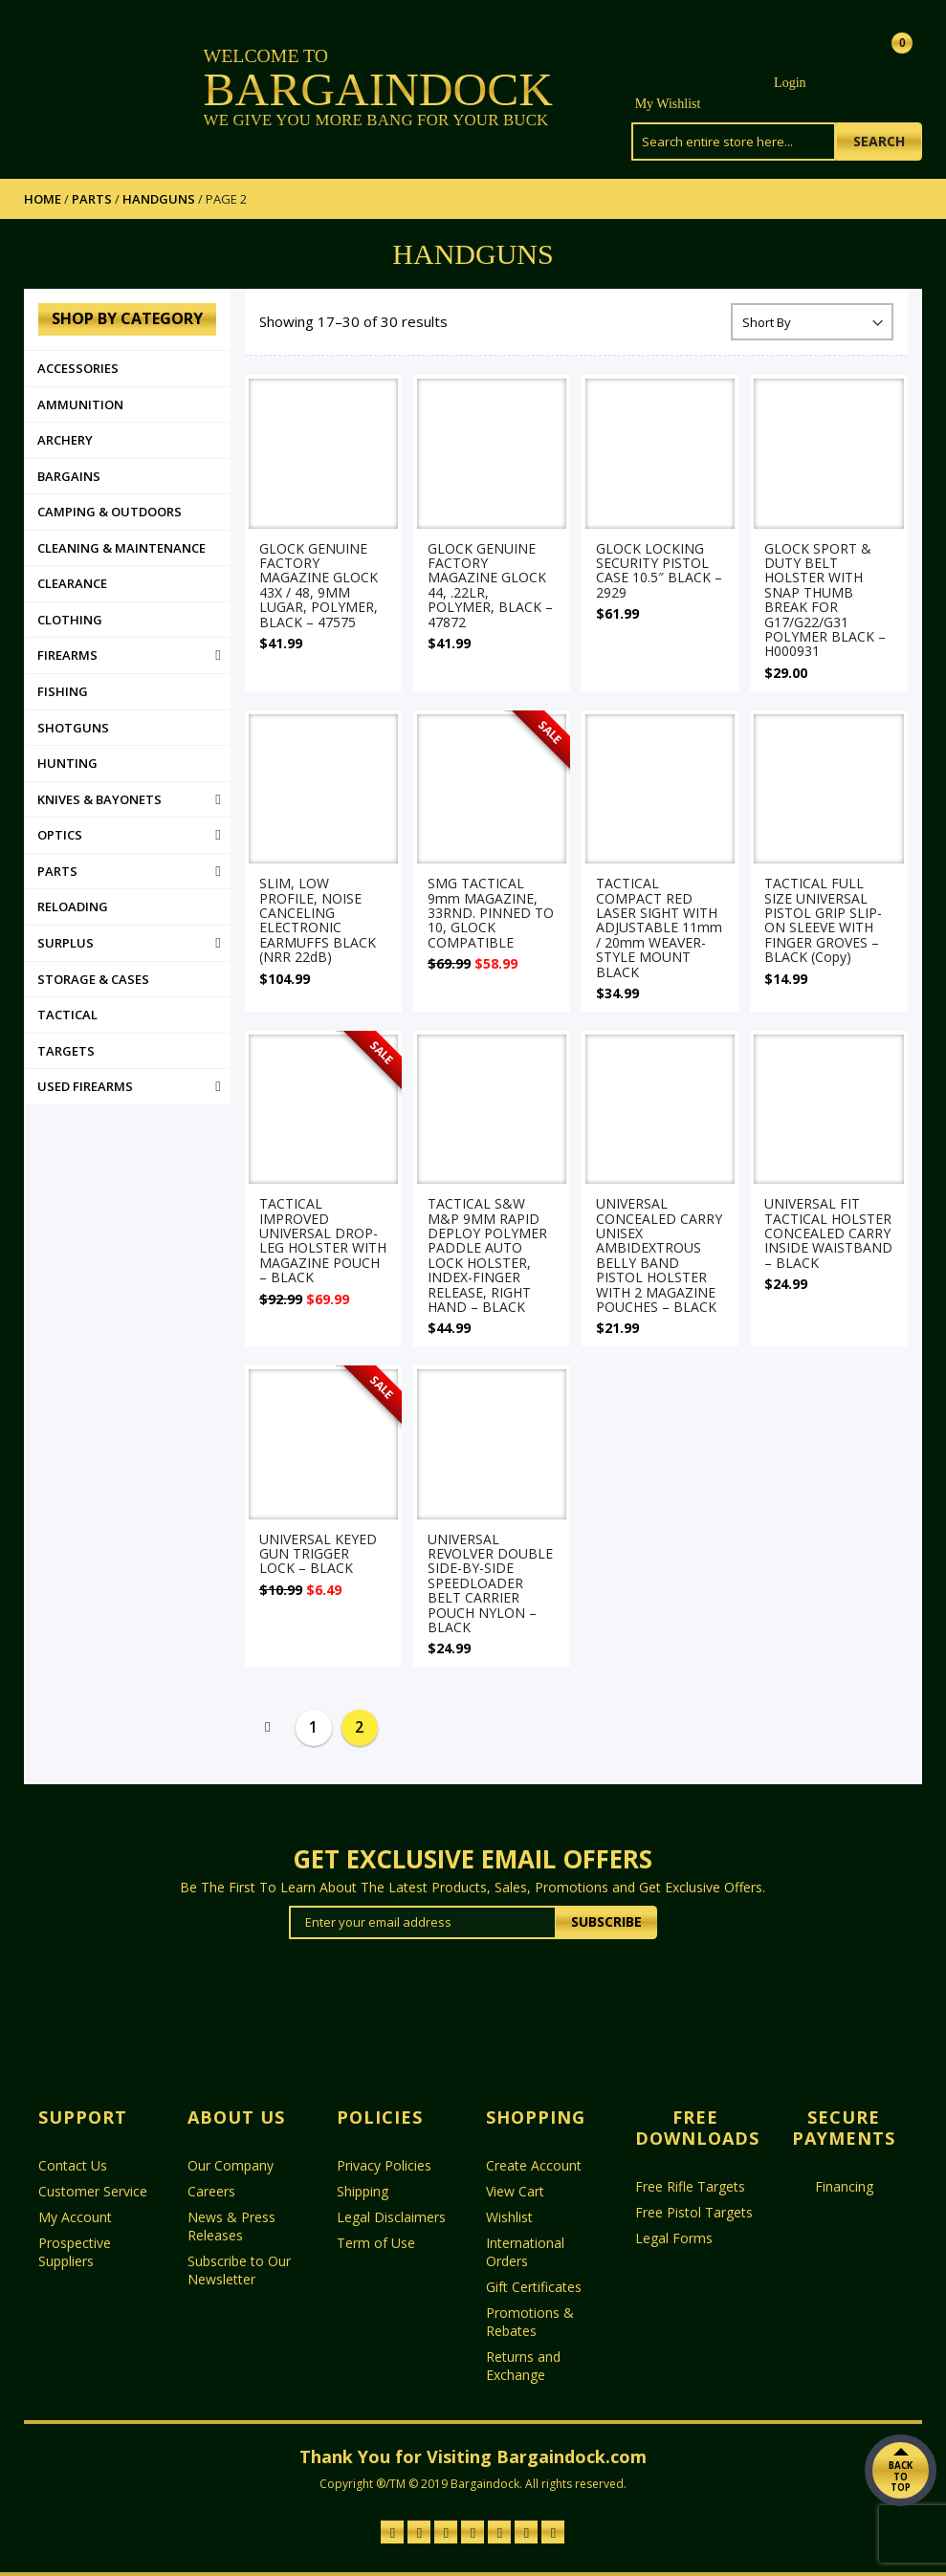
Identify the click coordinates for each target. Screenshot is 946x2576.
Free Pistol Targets (694, 2212)
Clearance (72, 583)
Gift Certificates (534, 2287)
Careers (211, 2191)
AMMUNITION (80, 404)
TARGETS (66, 1050)
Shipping (362, 2191)
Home (42, 198)
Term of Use (376, 2243)
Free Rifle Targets (690, 2186)
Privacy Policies (384, 2165)
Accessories (78, 368)
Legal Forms (674, 2238)
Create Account (534, 2165)
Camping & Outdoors (109, 511)
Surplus (65, 942)
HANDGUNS (158, 198)
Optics (59, 834)
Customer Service (92, 2191)
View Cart (515, 2191)
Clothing (69, 619)
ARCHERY (65, 439)
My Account (75, 2217)
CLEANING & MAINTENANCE (121, 548)
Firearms (67, 656)
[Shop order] (812, 321)
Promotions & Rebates (530, 2321)
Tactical (67, 1014)
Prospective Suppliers (74, 2252)
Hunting (67, 763)
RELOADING (72, 906)
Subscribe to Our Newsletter (239, 2270)
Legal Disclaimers (391, 2217)
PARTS (92, 198)
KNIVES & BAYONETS (99, 799)
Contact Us (72, 2165)
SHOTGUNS (73, 727)
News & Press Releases (231, 2226)
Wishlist (509, 2217)
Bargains (68, 476)
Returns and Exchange (523, 2365)
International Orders (525, 2252)
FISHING (62, 691)
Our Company (230, 2165)
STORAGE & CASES (93, 979)
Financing (844, 2186)
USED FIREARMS (85, 1086)
